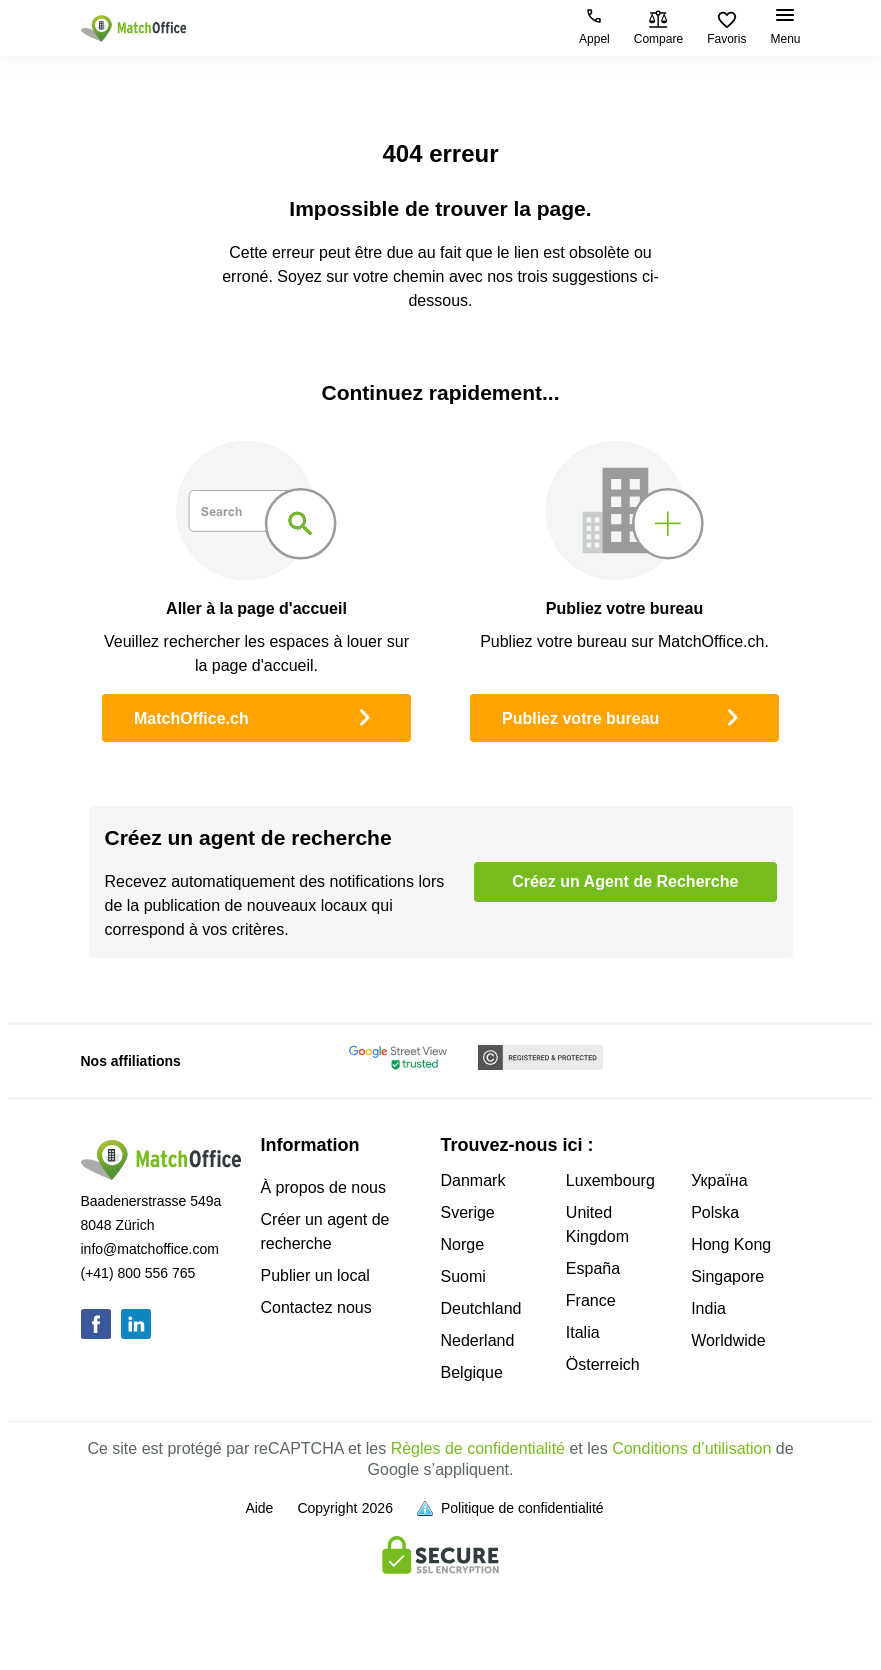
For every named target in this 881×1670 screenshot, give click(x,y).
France (591, 1300)
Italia (583, 1332)
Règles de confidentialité (478, 1448)
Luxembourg (610, 1180)
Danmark (473, 1180)
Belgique (472, 1372)
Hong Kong (731, 1244)
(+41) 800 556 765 (138, 1273)
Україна (719, 1180)
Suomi (463, 1276)
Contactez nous (316, 1307)
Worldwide (728, 1340)
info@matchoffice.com (150, 1249)
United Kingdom (597, 1224)
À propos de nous (323, 1187)
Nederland (478, 1340)
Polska (715, 1212)
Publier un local (315, 1275)
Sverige (468, 1212)
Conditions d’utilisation (691, 1448)
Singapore (727, 1276)
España (593, 1268)
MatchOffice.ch (256, 716)
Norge (463, 1244)
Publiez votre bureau (624, 716)
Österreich (603, 1364)
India (708, 1308)
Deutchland (481, 1308)
